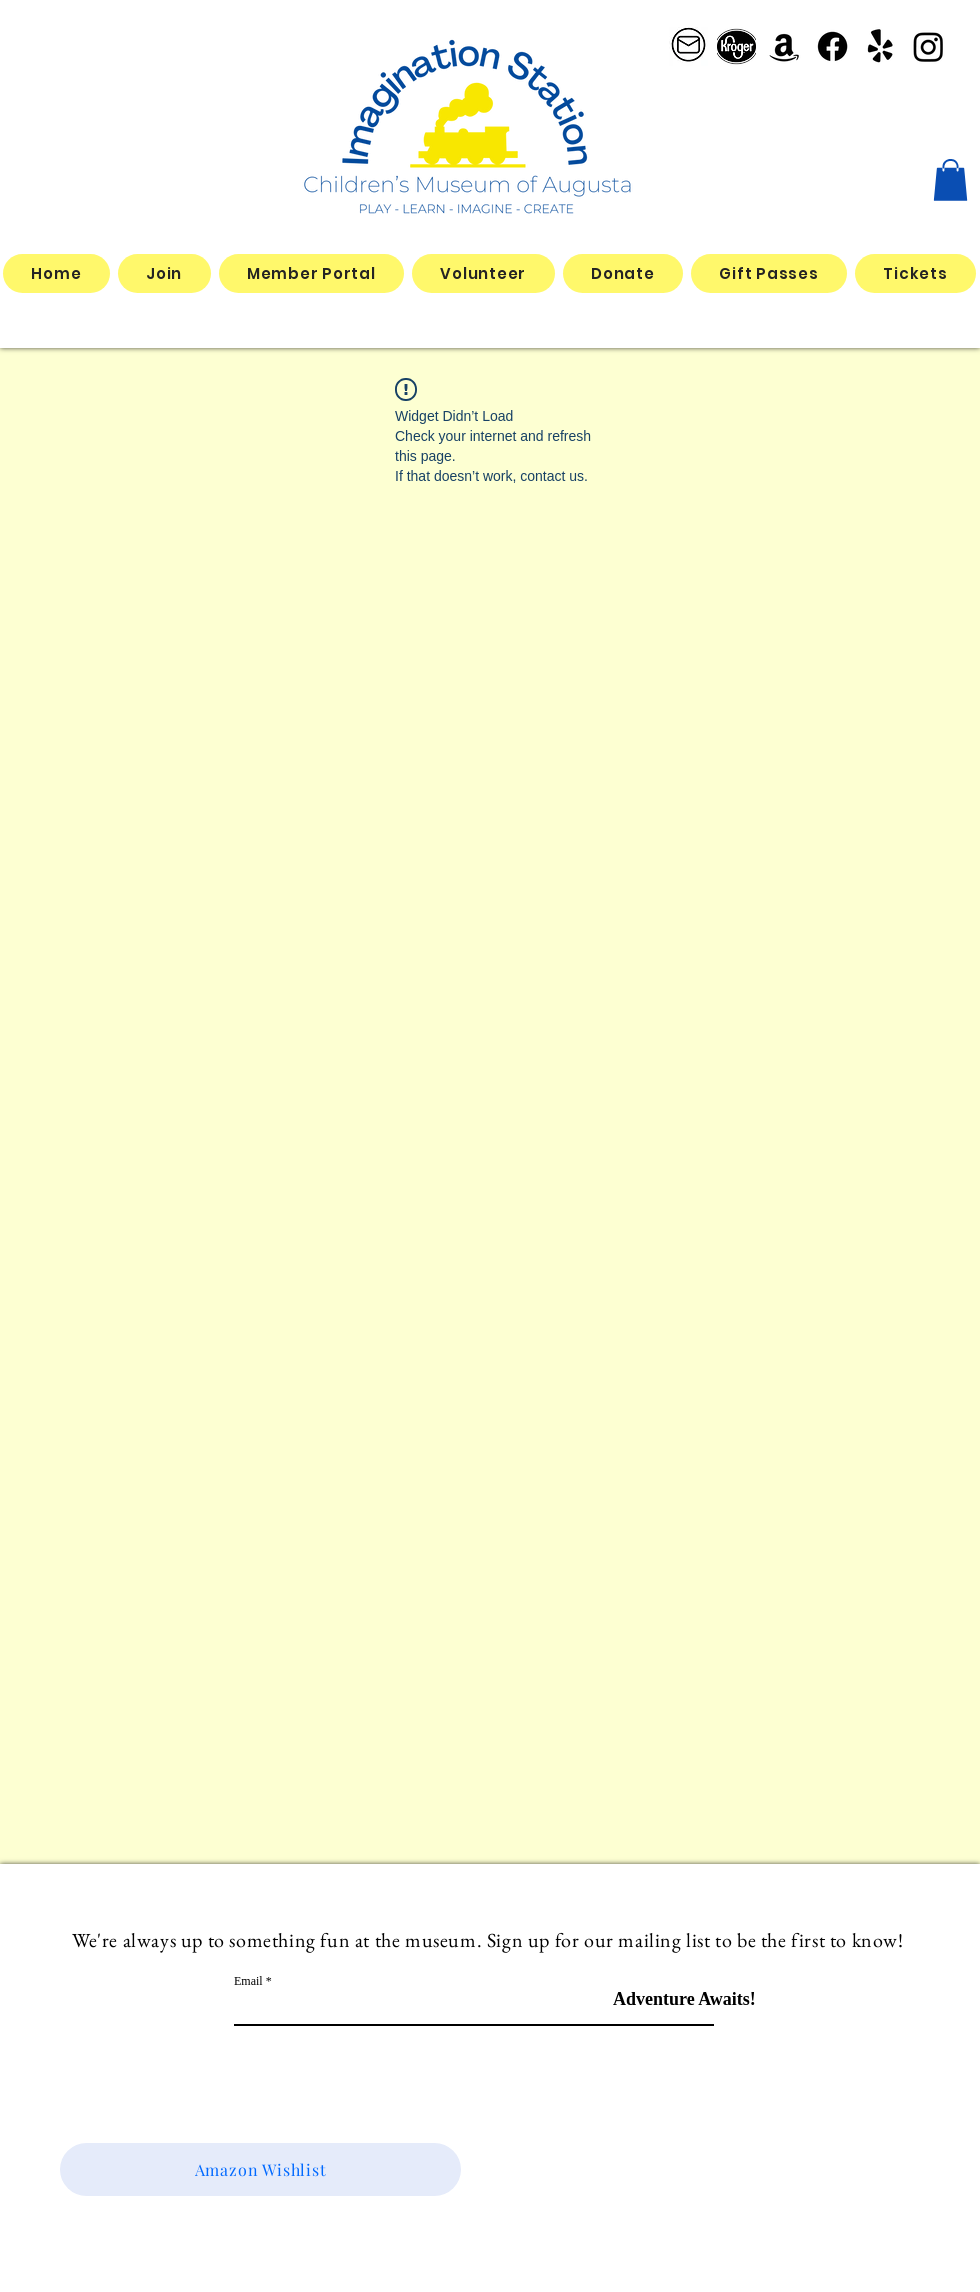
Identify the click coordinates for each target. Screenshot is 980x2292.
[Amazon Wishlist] (260, 2169)
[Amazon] (784, 46)
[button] (950, 180)
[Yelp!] (880, 46)
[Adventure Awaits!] (684, 1999)
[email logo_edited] (688, 46)
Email (248, 1981)
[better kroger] (736, 46)
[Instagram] (928, 46)
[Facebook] (832, 46)
